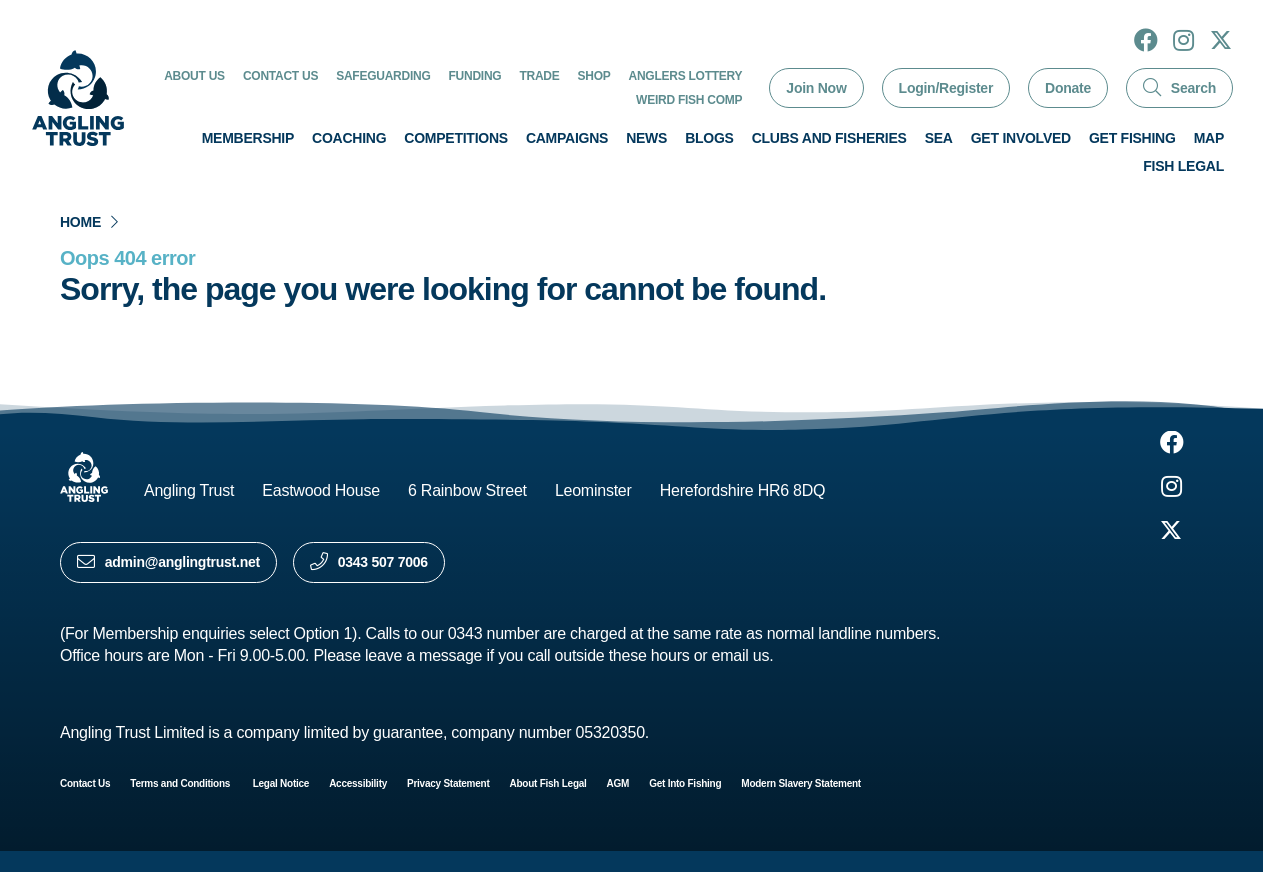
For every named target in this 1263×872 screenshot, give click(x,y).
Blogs (709, 138)
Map (1209, 138)
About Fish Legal (548, 783)
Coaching (349, 138)
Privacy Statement (448, 783)
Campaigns (567, 138)
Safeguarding (383, 76)
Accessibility (358, 783)
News (646, 138)
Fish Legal (1183, 166)
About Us (194, 76)
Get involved (1021, 138)
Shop (594, 76)
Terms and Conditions (181, 783)
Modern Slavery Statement (801, 783)
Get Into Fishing (685, 783)
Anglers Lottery (686, 76)
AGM (618, 783)
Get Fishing (1132, 138)
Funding (475, 76)
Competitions (456, 138)
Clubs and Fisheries (829, 138)
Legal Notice (281, 783)
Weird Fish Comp (689, 100)
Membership (248, 138)
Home (80, 222)
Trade (539, 76)
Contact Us (280, 76)
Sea (939, 138)
